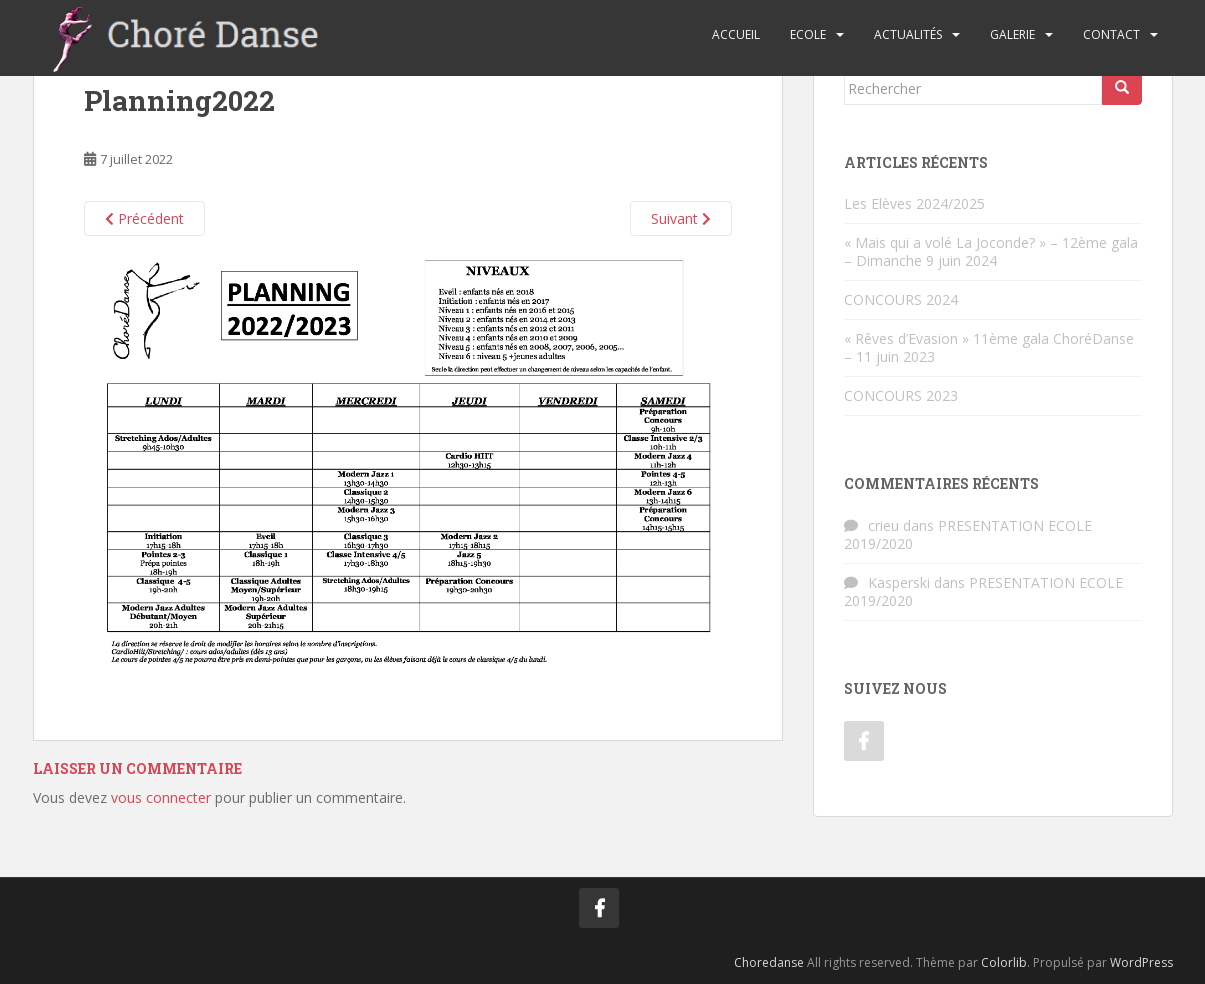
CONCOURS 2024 (901, 299)
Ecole (808, 34)
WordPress (1141, 962)
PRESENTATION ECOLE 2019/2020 (968, 534)
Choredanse (769, 962)
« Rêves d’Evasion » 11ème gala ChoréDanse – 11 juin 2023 (989, 347)
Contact (1111, 34)
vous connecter (161, 797)
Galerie (1012, 34)
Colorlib (1004, 962)
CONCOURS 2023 (901, 395)
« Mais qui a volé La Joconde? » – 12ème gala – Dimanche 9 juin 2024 (991, 251)
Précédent (144, 218)
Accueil (736, 34)
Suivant (681, 218)
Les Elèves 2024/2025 (914, 203)
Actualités (908, 34)
